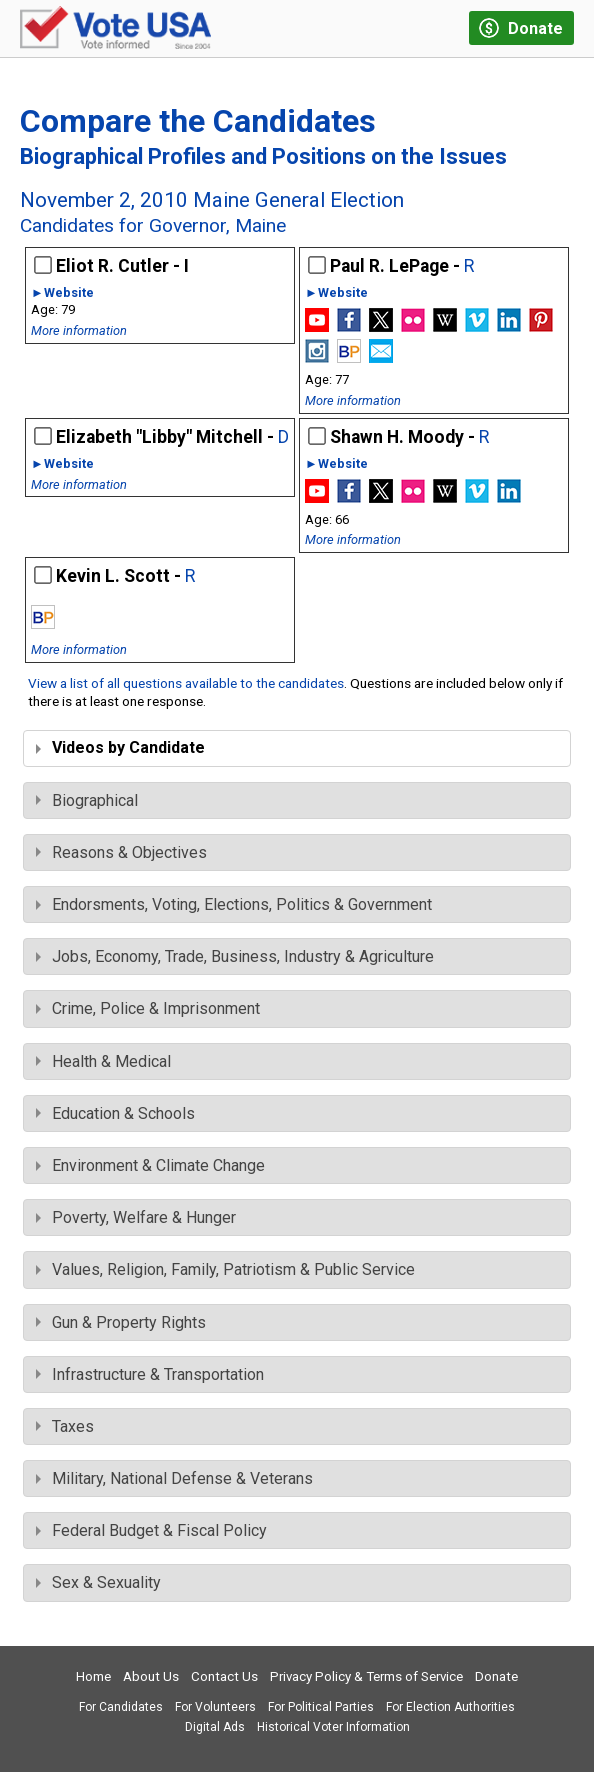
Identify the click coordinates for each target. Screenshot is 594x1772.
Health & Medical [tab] (103, 1061)
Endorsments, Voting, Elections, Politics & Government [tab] (234, 904)
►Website (62, 293)
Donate (496, 1676)
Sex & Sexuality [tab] (98, 1582)
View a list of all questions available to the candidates (186, 683)
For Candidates (121, 1707)
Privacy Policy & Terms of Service (366, 1676)
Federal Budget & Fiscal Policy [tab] (151, 1530)
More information (79, 330)
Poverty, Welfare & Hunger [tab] (136, 1217)
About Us (151, 1676)
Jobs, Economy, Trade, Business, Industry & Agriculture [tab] (235, 956)
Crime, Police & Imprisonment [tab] (148, 1008)
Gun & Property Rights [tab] (121, 1322)
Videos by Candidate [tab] (120, 747)
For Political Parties (321, 1707)
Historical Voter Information (333, 1727)
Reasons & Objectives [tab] (121, 852)
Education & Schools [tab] (115, 1113)
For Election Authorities (450, 1707)
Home (93, 1676)
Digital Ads (215, 1727)
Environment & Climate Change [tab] (150, 1165)
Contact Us (224, 1676)
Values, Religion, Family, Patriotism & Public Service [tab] (225, 1269)
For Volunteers (215, 1707)
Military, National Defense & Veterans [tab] (174, 1478)
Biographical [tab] (87, 800)
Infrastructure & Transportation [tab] (150, 1374)
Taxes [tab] (65, 1426)
